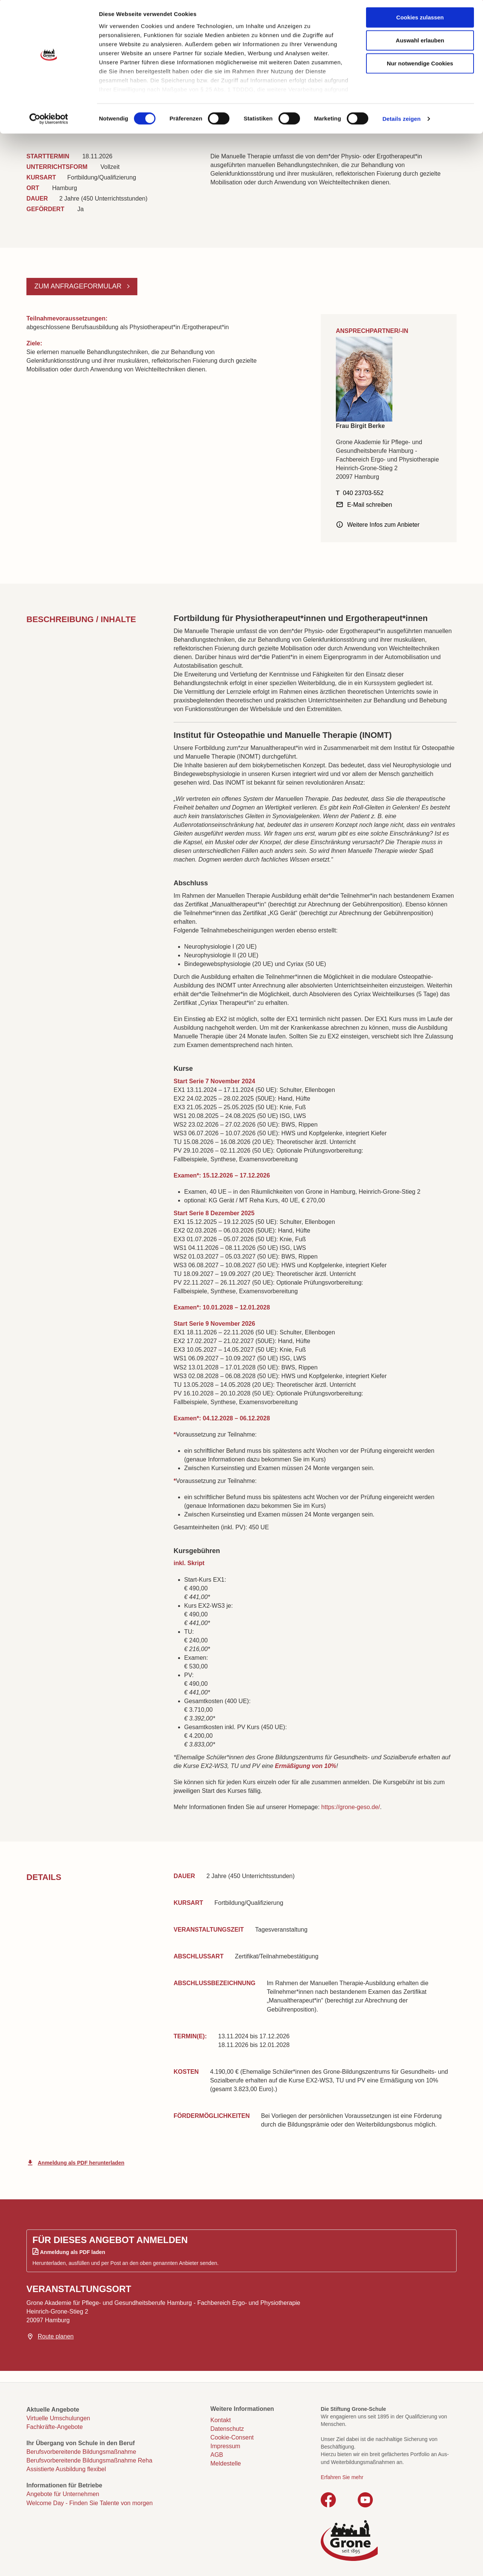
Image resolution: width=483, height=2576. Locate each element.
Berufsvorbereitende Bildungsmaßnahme (81, 2452)
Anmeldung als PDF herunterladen (81, 2163)
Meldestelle (226, 2463)
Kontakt (221, 2420)
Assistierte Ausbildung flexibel (66, 2469)
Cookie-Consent (232, 2437)
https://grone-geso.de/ (350, 1807)
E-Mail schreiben (369, 504)
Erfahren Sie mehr (342, 2477)
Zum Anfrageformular (78, 286)
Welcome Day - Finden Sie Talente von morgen (89, 2503)
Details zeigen (401, 120)
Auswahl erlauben (420, 42)
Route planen (56, 2336)
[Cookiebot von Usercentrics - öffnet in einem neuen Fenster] (49, 120)
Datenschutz (227, 2429)
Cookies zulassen (420, 19)
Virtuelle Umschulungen (58, 2418)
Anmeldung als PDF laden (72, 2252)
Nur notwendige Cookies (420, 65)
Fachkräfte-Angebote (54, 2427)
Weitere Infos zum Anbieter (383, 524)
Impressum (225, 2446)
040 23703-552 (363, 493)
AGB (217, 2455)
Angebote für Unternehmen (62, 2494)
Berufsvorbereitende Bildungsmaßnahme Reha (89, 2460)
